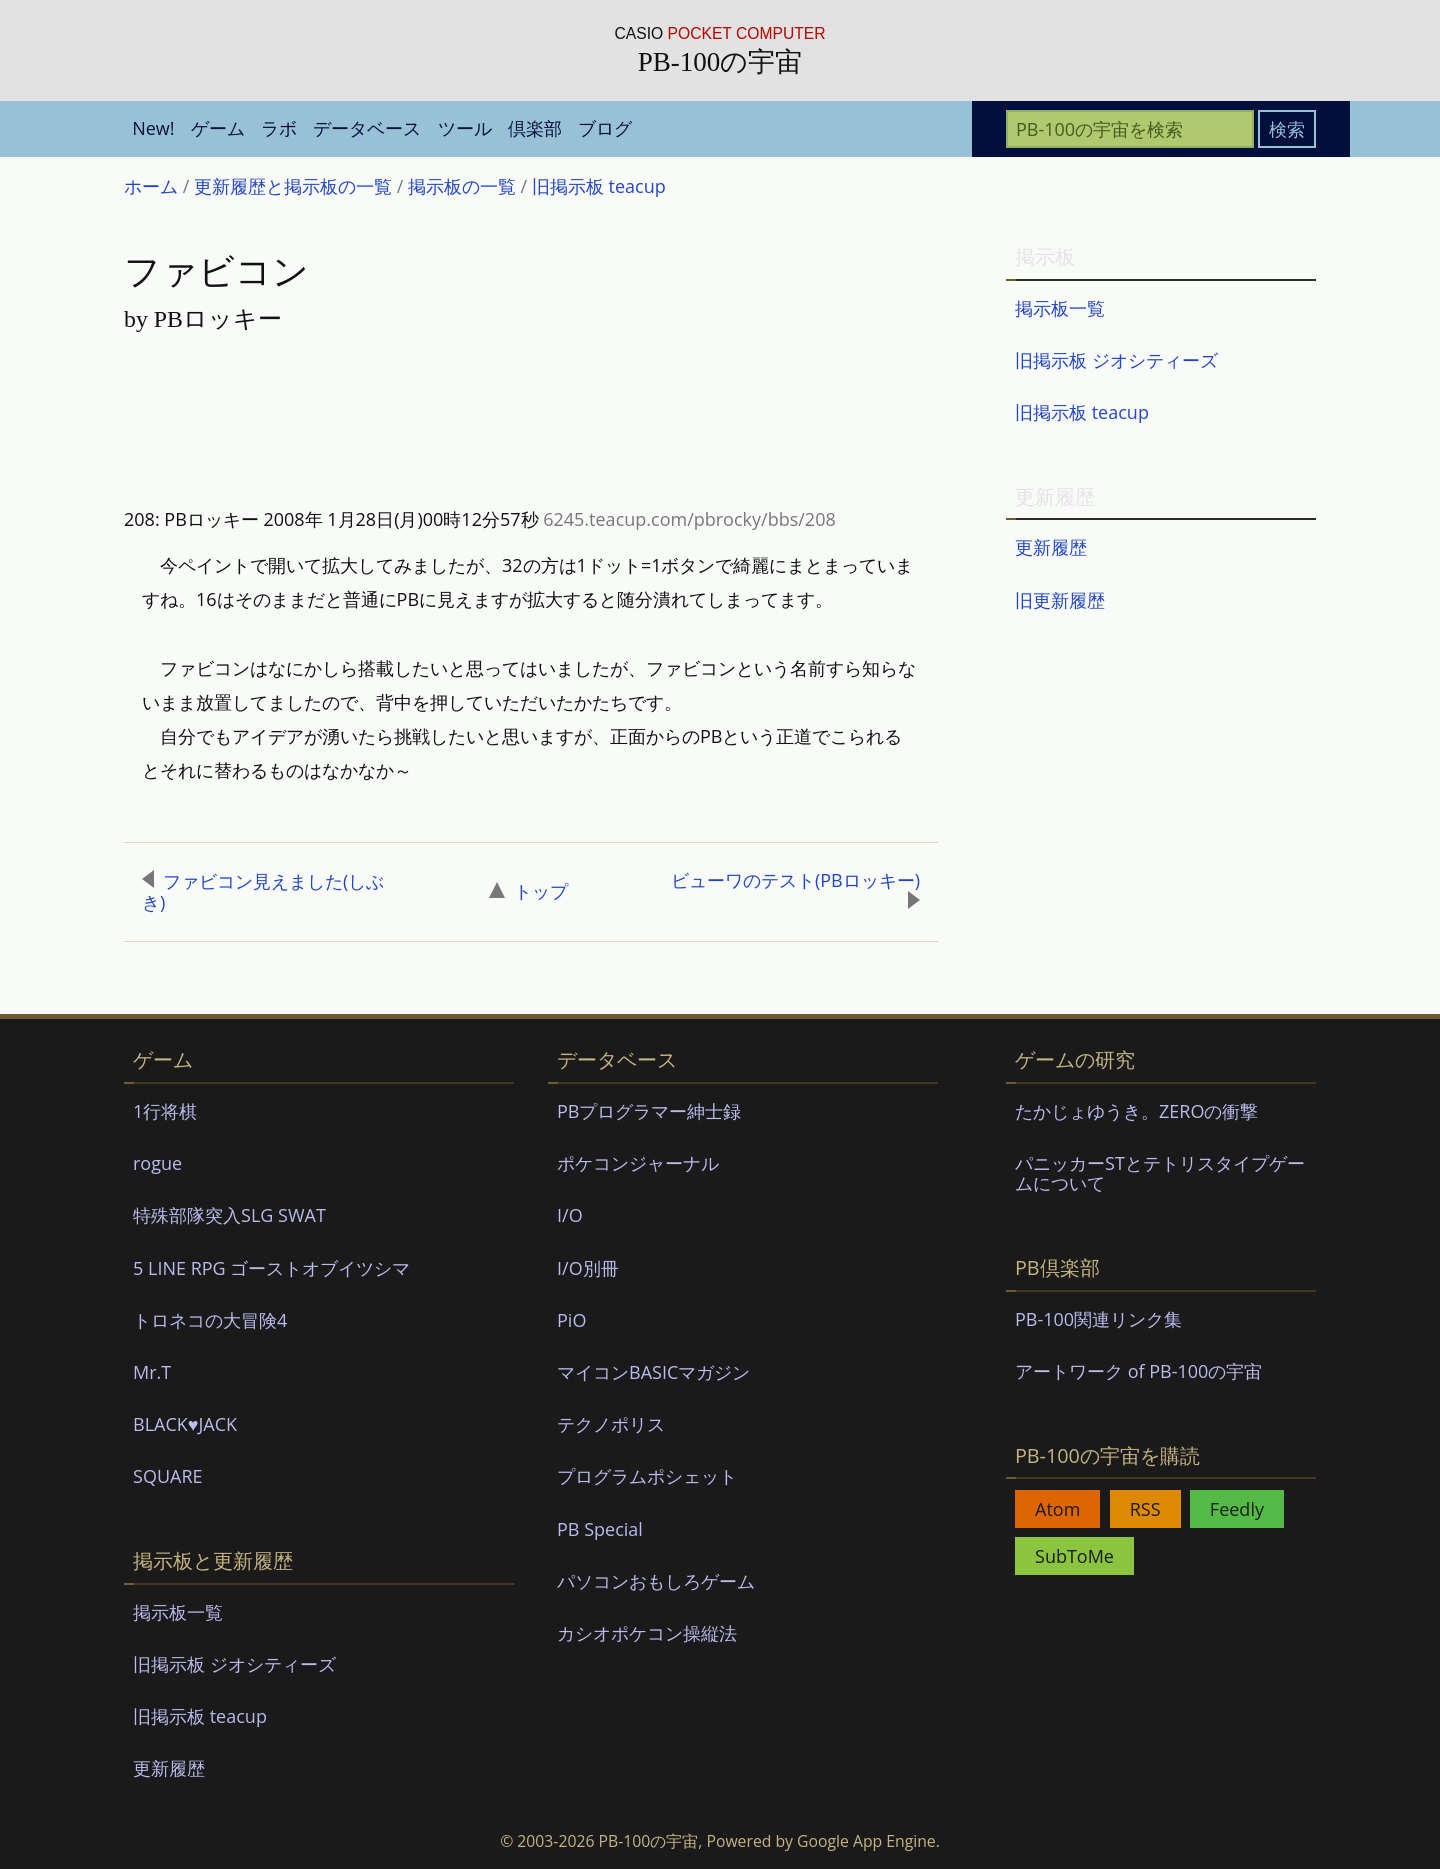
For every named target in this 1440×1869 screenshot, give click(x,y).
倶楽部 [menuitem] (535, 128)
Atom (1057, 1509)
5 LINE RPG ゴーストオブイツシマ (271, 1268)
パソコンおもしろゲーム (656, 1581)
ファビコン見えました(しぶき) (263, 892)
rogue (157, 1163)
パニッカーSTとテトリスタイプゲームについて (1160, 1173)
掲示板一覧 (1060, 308)
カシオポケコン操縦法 (647, 1633)
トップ (528, 891)
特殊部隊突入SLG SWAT (229, 1215)
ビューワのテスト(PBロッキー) (795, 889)
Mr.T (152, 1372)
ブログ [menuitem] (605, 128)
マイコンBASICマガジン (653, 1372)
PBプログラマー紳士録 (649, 1111)
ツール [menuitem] (465, 128)
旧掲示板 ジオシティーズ (1116, 360)
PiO (571, 1320)
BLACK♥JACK (185, 1424)
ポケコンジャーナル (638, 1163)
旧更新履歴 (1060, 600)
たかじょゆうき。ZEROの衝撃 (1136, 1111)
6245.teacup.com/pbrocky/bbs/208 (689, 519)
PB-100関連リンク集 (1098, 1319)
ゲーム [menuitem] (218, 128)
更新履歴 (1051, 547)
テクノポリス (611, 1424)
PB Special (600, 1529)
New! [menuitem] (153, 128)
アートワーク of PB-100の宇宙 (1138, 1371)
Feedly (1237, 1509)
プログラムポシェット (647, 1476)
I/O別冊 (588, 1268)
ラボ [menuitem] (279, 128)
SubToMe (1074, 1556)
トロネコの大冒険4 (210, 1320)
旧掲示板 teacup (1082, 412)
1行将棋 (165, 1111)
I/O (570, 1215)
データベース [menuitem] (367, 128)
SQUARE (168, 1476)
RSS (1145, 1509)
